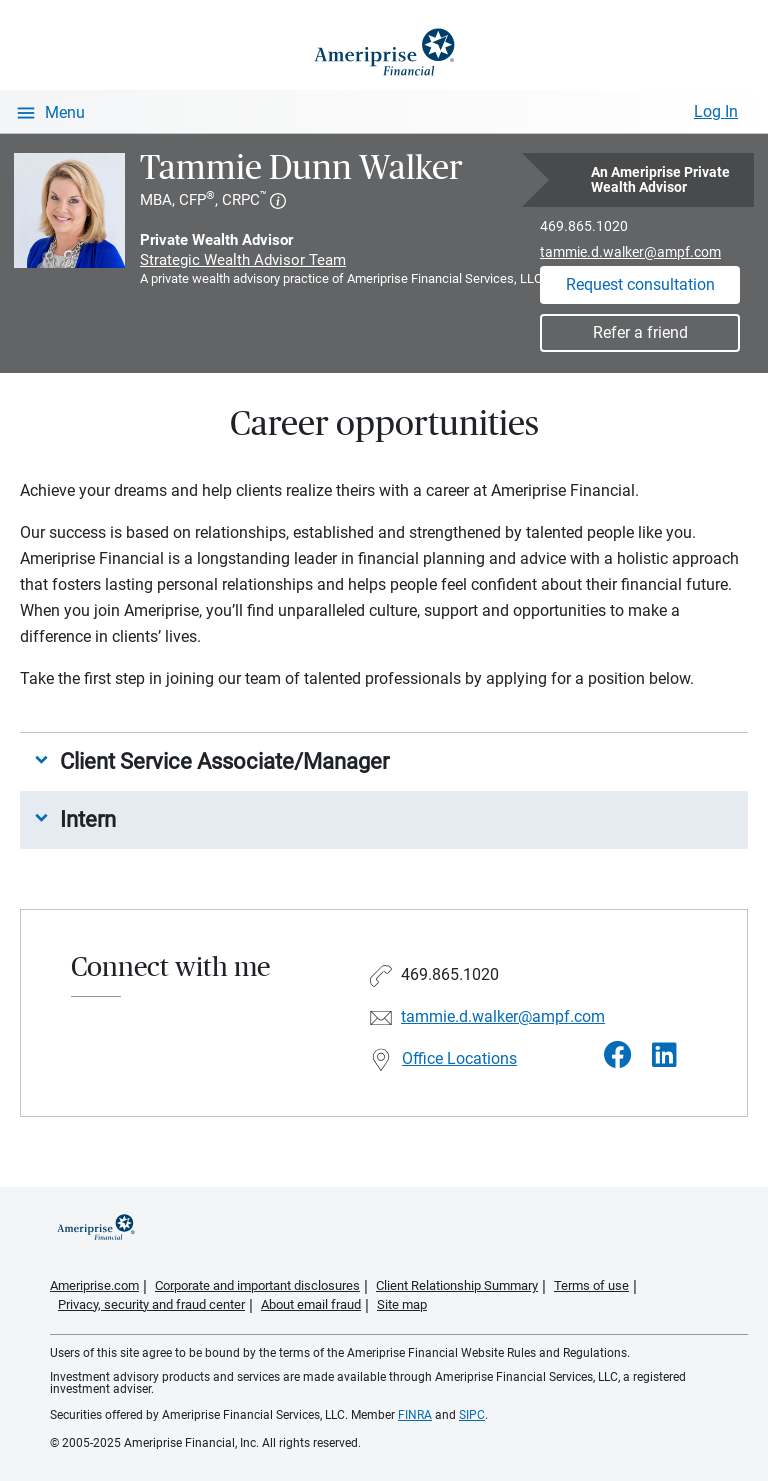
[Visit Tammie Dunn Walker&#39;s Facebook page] (618, 1055)
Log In (716, 111)
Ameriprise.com (94, 1285)
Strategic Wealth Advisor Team (243, 260)
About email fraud (311, 1304)
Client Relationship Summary (457, 1285)
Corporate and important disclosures (257, 1285)
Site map (402, 1304)
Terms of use (591, 1285)
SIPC (472, 1415)
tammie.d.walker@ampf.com (630, 252)
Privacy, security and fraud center (151, 1304)
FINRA (415, 1415)
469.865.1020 (584, 226)
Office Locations (459, 1058)
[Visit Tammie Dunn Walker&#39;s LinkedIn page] (664, 1055)
